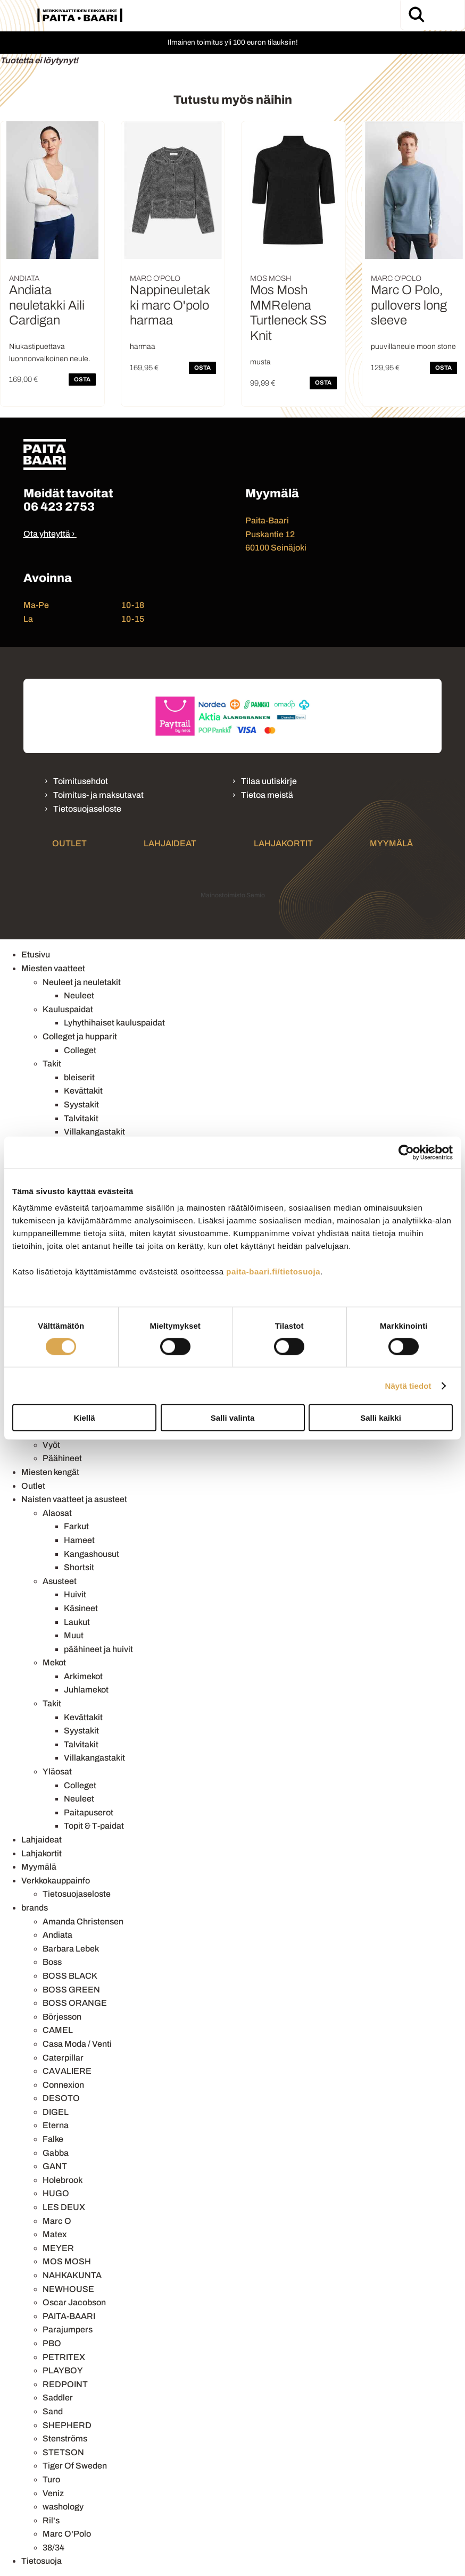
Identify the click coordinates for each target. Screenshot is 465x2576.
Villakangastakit (94, 1131)
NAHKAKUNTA (72, 2275)
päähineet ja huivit (98, 1649)
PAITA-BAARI (69, 2316)
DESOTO (61, 2098)
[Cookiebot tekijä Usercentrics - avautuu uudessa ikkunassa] (406, 1152)
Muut (74, 1635)
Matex (55, 2234)
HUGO (56, 2193)
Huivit (75, 1594)
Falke (53, 2139)
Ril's (51, 2520)
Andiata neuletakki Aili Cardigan (47, 305)
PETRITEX (64, 2357)
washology (63, 2506)
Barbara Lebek (71, 1948)
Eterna (56, 2125)
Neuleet (79, 995)
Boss (52, 1961)
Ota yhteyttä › (49, 533)
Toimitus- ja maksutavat (98, 794)
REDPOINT (65, 2384)
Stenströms (65, 2438)
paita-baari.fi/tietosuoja (273, 1271)
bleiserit (79, 1077)
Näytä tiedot (408, 1385)
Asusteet (60, 1581)
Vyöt (51, 1444)
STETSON (63, 2452)
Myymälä (391, 843)
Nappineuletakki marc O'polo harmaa (170, 305)
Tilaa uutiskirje (269, 781)
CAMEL (58, 2030)
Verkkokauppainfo (55, 1880)
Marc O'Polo (67, 2533)
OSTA (82, 379)
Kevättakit (83, 1090)
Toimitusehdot (80, 781)
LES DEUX (64, 2207)
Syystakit (81, 1104)
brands (34, 1907)
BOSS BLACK (70, 1975)
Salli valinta (233, 1417)
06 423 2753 (59, 506)
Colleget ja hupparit (80, 1036)
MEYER (58, 2248)
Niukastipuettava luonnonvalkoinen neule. (49, 352)
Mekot (54, 1662)
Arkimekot (83, 1676)
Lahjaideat (170, 843)
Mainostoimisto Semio (233, 895)
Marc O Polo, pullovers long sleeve (409, 305)
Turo (51, 2479)
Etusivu (35, 954)
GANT (55, 2166)
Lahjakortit (283, 843)
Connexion (63, 2084)
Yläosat (57, 1771)
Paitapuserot (88, 1812)
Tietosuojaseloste (87, 808)
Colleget (80, 1050)
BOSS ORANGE (75, 2002)
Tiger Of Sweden (75, 2465)
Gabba (56, 2152)
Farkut (76, 1526)
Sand (53, 2411)
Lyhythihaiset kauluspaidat (114, 1022)
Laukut (77, 1622)
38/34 (53, 2547)
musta (260, 362)
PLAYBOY (63, 2370)
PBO (52, 2343)
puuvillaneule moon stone (413, 347)
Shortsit (79, 1567)
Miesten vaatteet (53, 968)
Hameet (79, 1540)
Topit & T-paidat (94, 1825)
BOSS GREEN (71, 1989)
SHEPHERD (67, 2425)
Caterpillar (63, 2057)
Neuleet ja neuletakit (82, 982)
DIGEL (56, 2111)
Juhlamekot (86, 1689)
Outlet (69, 843)
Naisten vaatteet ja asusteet (74, 1499)
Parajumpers (68, 2329)
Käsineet (81, 1608)
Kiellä (84, 1417)
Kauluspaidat (68, 1009)
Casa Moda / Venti (77, 2043)
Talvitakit (81, 1118)
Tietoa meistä (267, 794)
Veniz (53, 2493)
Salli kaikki (380, 1417)
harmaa (142, 347)
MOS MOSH (67, 2261)
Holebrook (62, 2180)
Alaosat (57, 1513)
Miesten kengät (50, 1472)
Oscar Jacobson (74, 2302)
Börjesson (62, 2016)
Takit (52, 1063)
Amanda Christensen (83, 1921)
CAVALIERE (67, 2070)
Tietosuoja (41, 2560)
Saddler (58, 2397)
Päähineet (62, 1458)
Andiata (57, 1934)
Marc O (57, 2220)
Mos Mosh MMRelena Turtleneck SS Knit (288, 313)
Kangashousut (91, 1553)
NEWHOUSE (68, 2289)
